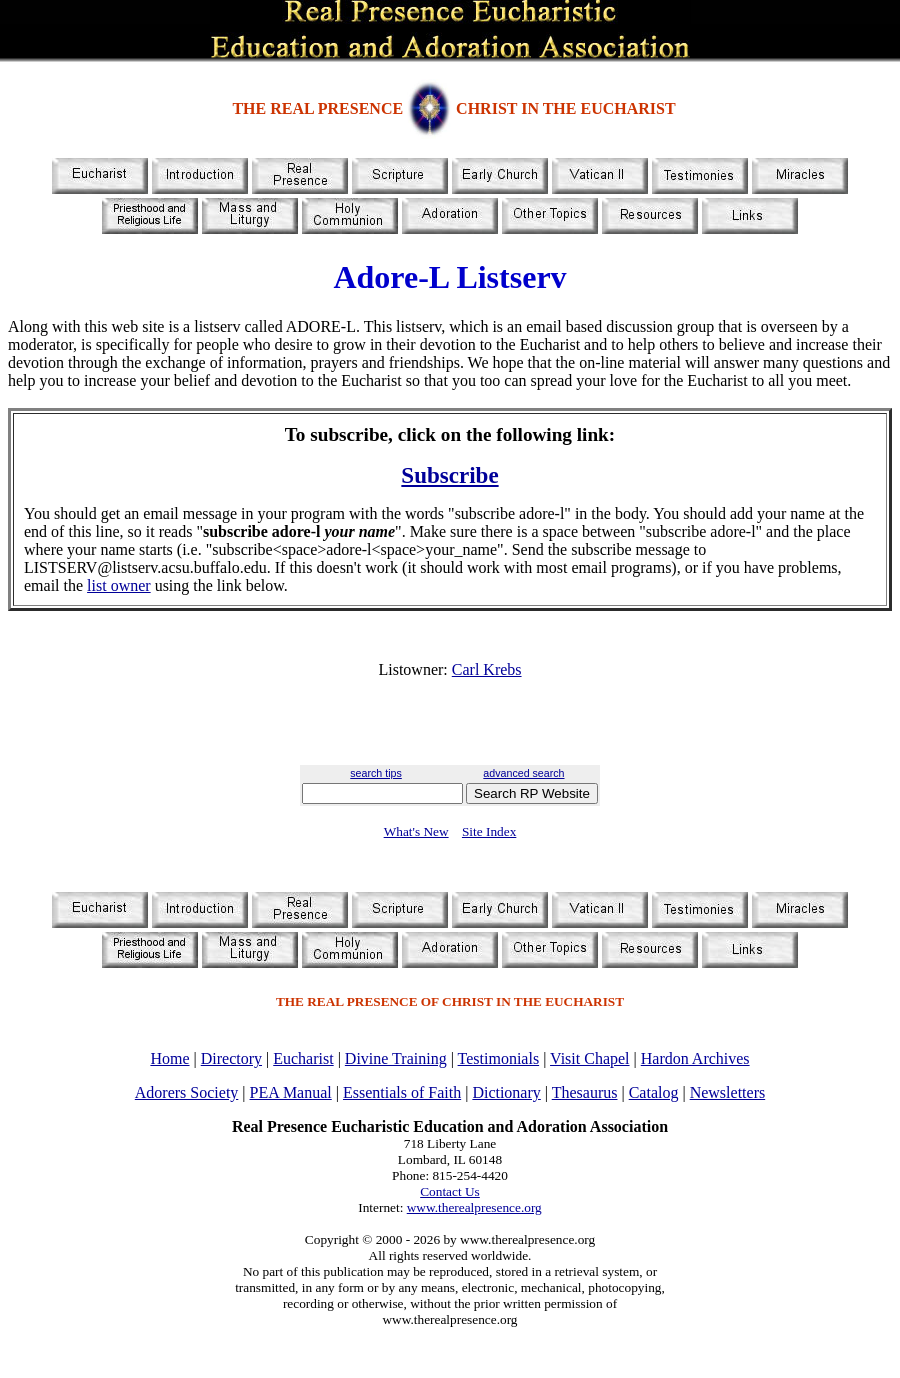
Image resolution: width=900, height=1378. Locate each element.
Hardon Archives (695, 1058)
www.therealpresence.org (474, 1207)
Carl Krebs (487, 669)
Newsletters (728, 1092)
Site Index (489, 831)
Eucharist (303, 1058)
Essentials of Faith (402, 1092)
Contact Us (450, 1191)
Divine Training (396, 1058)
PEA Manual (291, 1092)
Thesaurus (585, 1092)
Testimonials (499, 1058)
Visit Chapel (589, 1058)
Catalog (654, 1092)
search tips (376, 773)
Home (169, 1058)
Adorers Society (187, 1092)
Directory (231, 1058)
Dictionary (506, 1092)
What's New (416, 831)
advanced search (523, 773)
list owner (119, 585)
